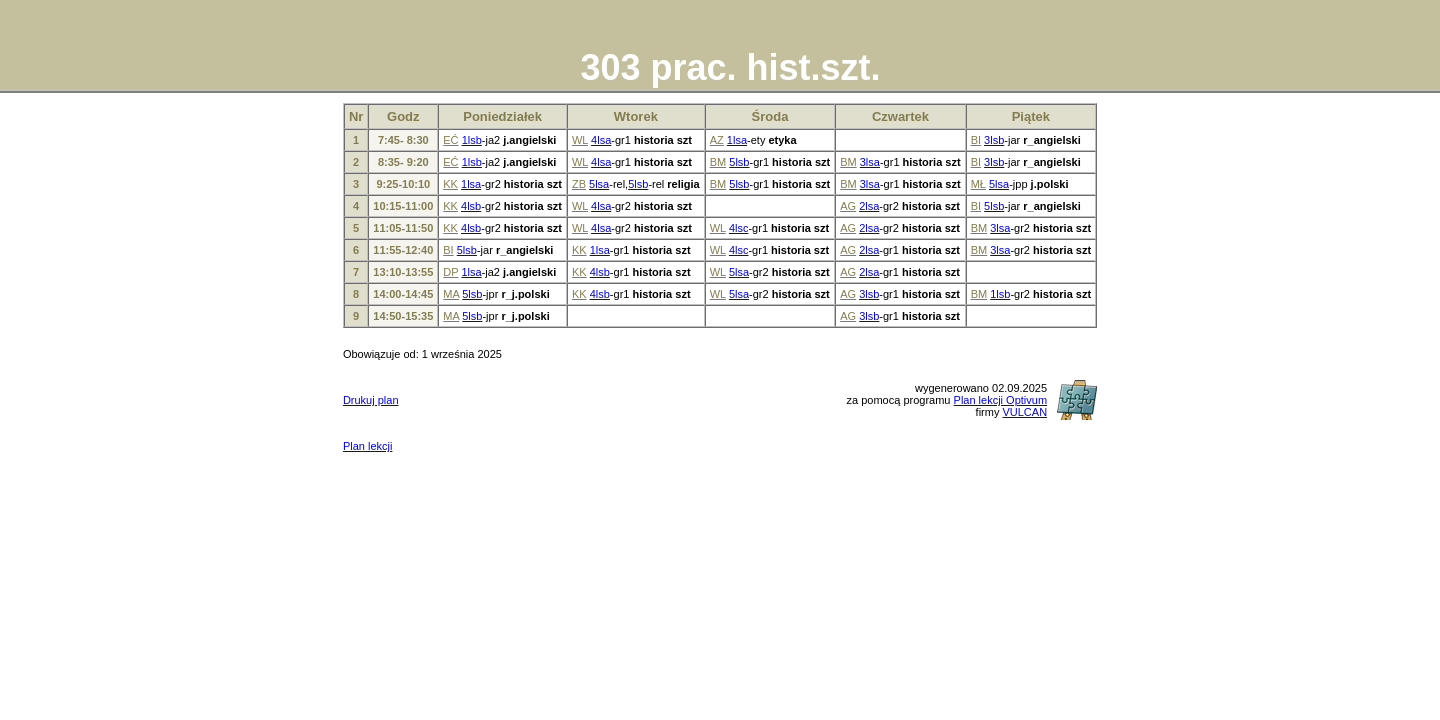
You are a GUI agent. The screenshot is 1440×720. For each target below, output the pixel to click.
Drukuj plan (371, 400)
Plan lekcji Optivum (1001, 400)
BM (718, 162)
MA (451, 294)
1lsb (472, 140)
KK (450, 184)
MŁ (978, 184)
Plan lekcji (368, 446)
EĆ (450, 140)
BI (976, 140)
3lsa (870, 162)
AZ (717, 140)
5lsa (599, 184)
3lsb (994, 140)
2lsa (869, 206)
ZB (579, 184)
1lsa (737, 140)
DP (450, 272)
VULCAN (1024, 412)
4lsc (739, 228)
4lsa (601, 140)
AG (848, 206)
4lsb (471, 206)
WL (580, 140)
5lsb (739, 162)
